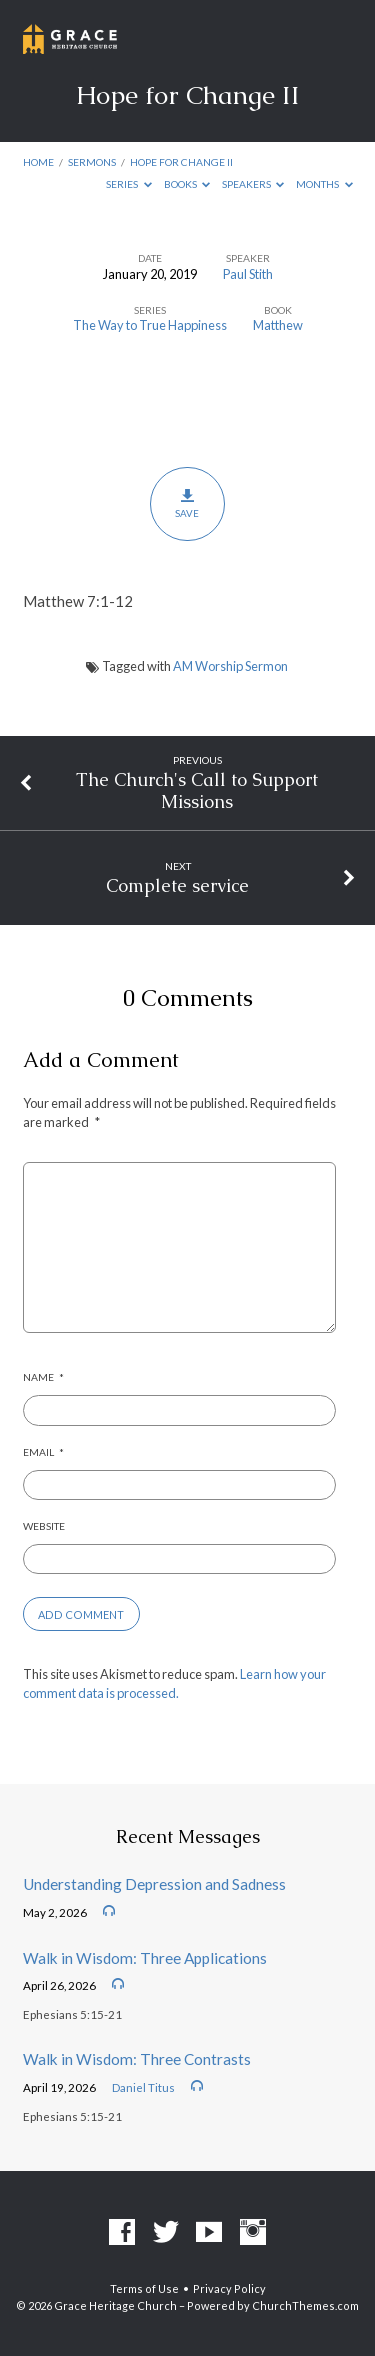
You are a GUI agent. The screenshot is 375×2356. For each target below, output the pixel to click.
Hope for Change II (181, 162)
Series (129, 184)
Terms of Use (144, 2288)
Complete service (177, 885)
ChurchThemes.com (305, 2305)
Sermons (92, 162)
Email (43, 1452)
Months (324, 184)
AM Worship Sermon (230, 666)
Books (187, 184)
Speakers (253, 184)
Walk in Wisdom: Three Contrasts (137, 2059)
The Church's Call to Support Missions (197, 790)
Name (43, 1377)
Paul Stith (248, 274)
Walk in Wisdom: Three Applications (145, 1958)
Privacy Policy (229, 2288)
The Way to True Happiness (150, 325)
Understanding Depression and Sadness (154, 1884)
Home (38, 162)
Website (44, 1526)
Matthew (278, 325)
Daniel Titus (143, 2087)
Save (187, 503)
